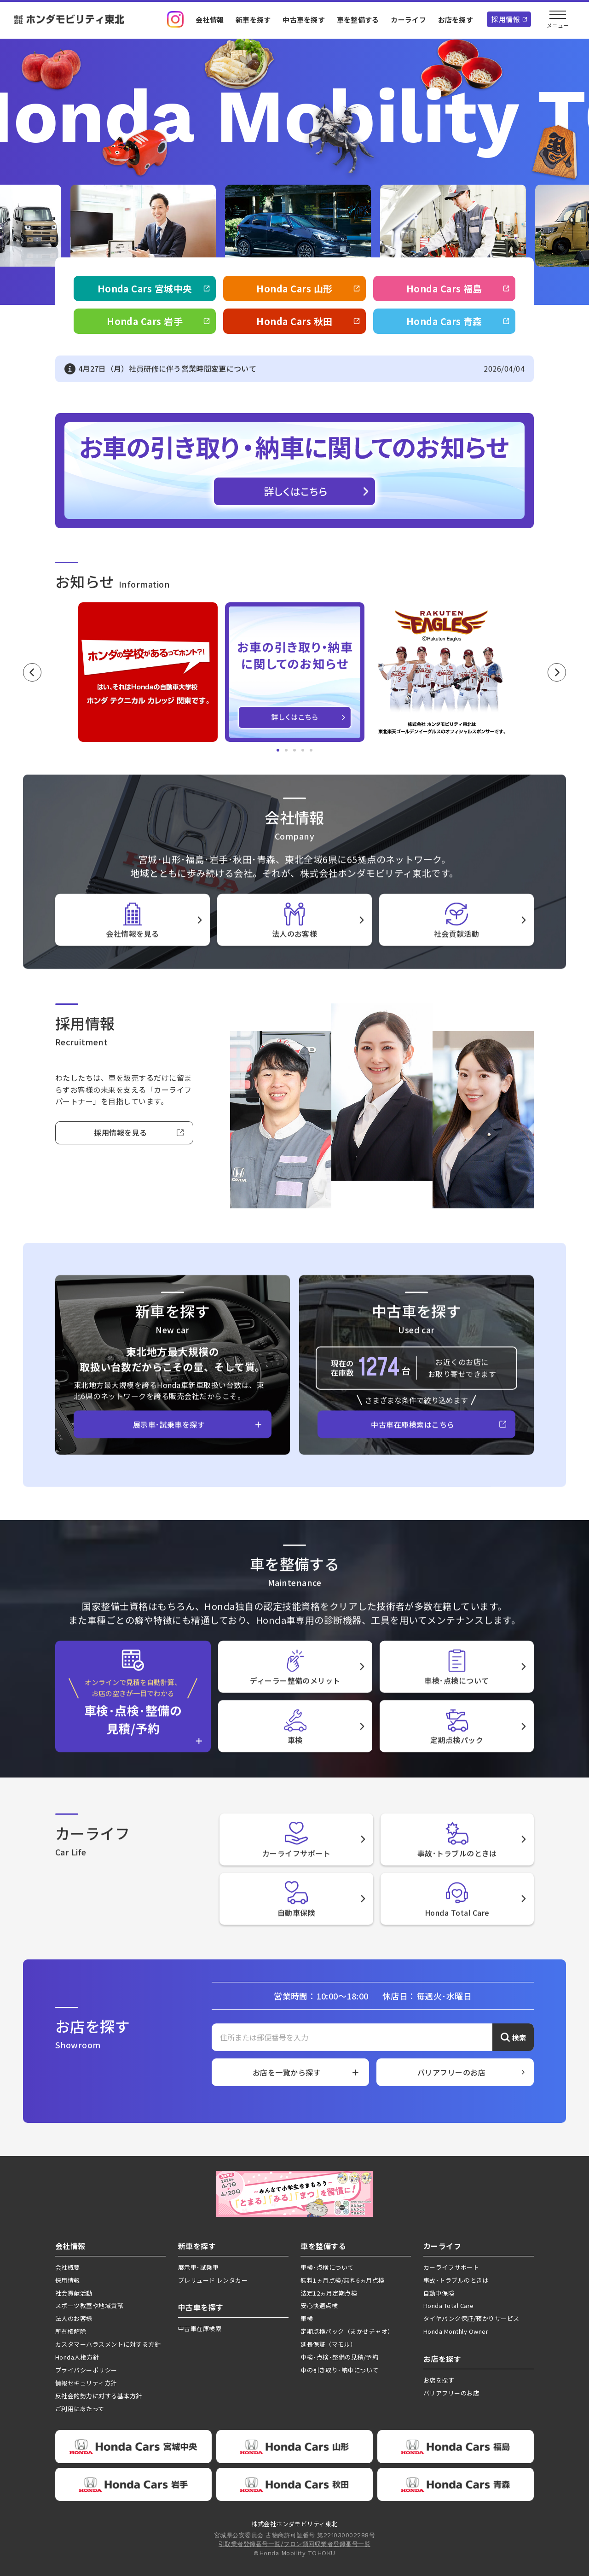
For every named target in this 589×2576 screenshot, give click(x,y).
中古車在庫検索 (199, 2328)
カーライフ (408, 19)
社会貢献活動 (73, 2293)
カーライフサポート (451, 2267)
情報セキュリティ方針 (86, 2382)
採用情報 (505, 19)
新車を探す (253, 19)
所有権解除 (70, 2331)
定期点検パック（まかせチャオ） (346, 2331)
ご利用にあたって (79, 2408)
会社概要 (67, 2267)
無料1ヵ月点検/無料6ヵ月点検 (342, 2280)
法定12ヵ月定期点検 (328, 2293)
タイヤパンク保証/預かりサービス (471, 2318)
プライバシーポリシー (86, 2370)
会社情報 (210, 19)
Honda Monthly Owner (455, 2331)
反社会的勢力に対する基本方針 (98, 2395)
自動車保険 (438, 2293)
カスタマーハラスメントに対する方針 (108, 2344)
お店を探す (456, 19)
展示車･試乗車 (198, 2267)
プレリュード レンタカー (213, 2280)
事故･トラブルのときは (456, 2280)
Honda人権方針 (77, 2357)
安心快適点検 (319, 2305)
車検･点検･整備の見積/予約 (339, 2357)
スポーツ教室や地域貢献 (89, 2305)
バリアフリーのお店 (451, 2393)
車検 (306, 2318)
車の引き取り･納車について (339, 2370)
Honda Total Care (448, 2305)
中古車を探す (304, 19)
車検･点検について (326, 2267)
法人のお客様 (73, 2318)
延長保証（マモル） (328, 2344)
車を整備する (358, 19)
